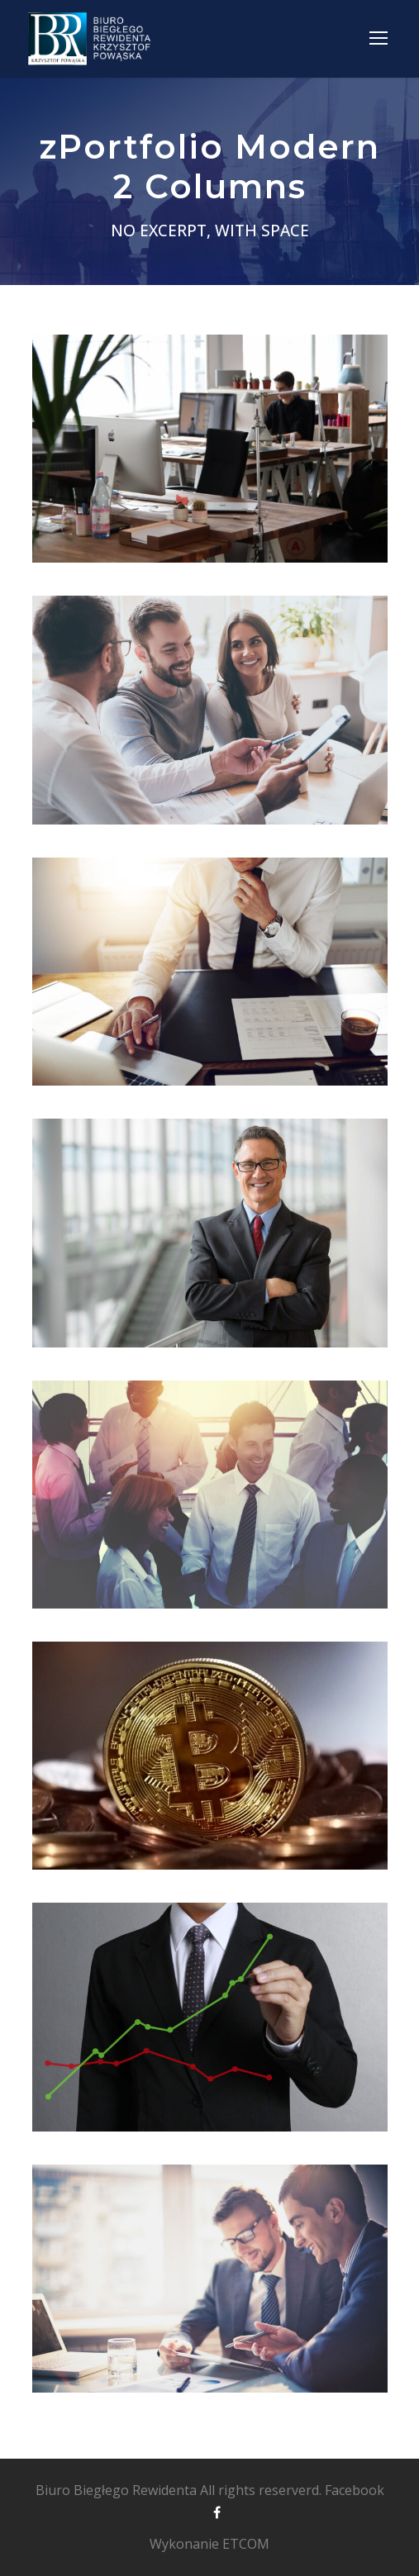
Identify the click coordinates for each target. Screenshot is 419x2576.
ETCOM (245, 2544)
